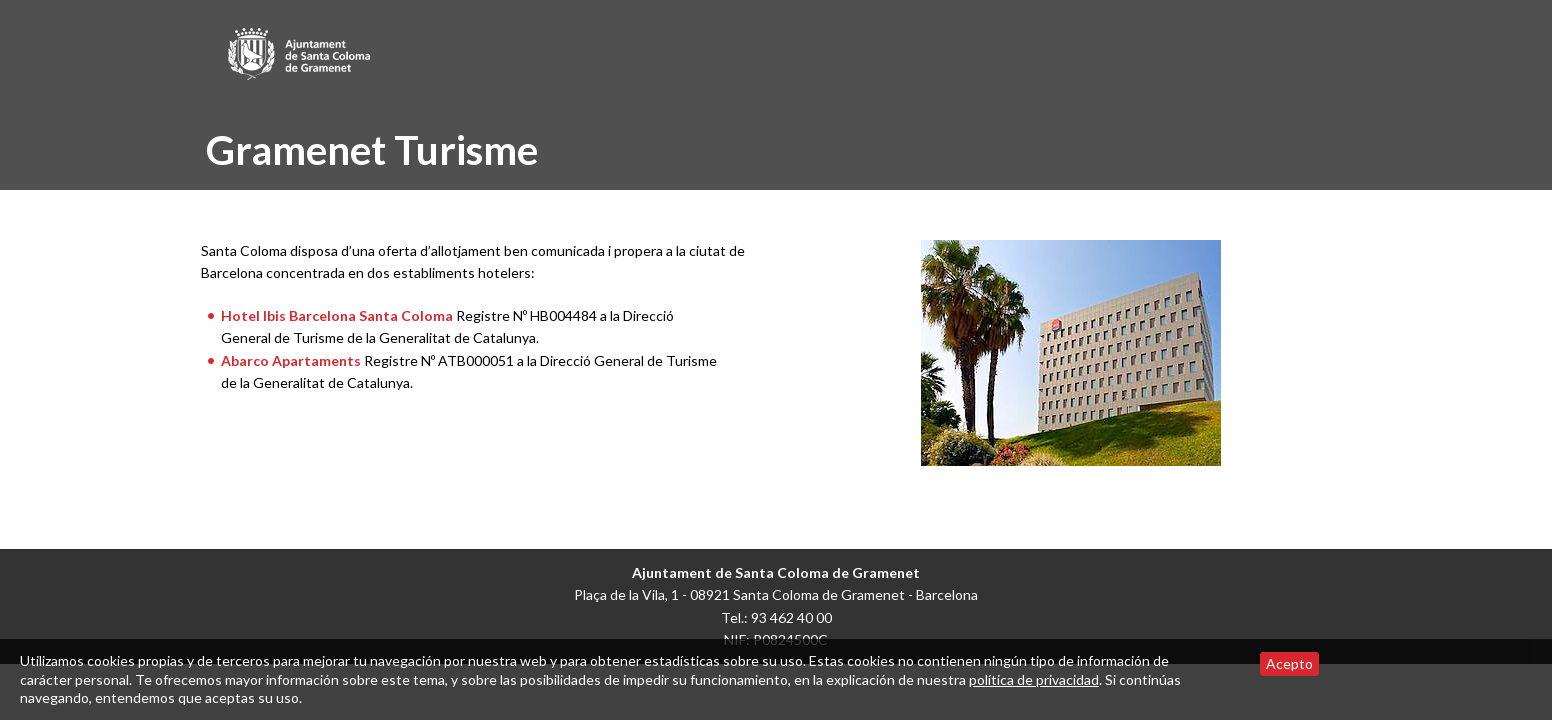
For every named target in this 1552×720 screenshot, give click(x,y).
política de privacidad (1034, 679)
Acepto (1289, 663)
